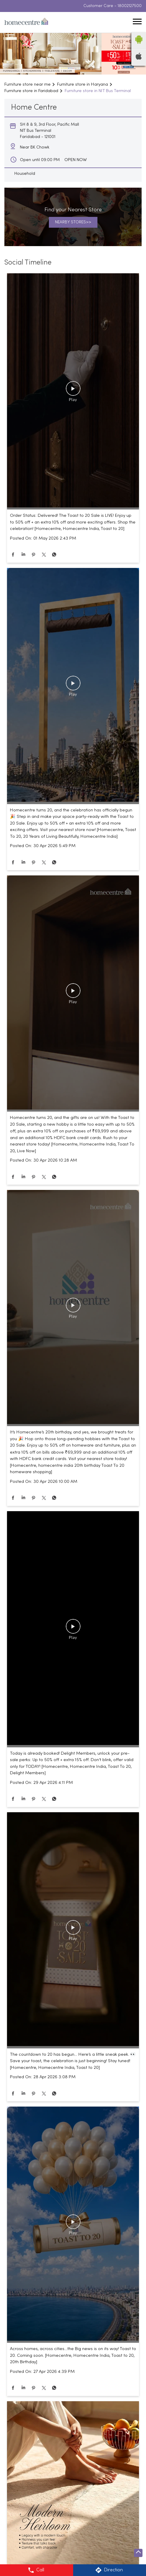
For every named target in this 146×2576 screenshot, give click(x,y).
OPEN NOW (75, 160)
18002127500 (130, 6)
